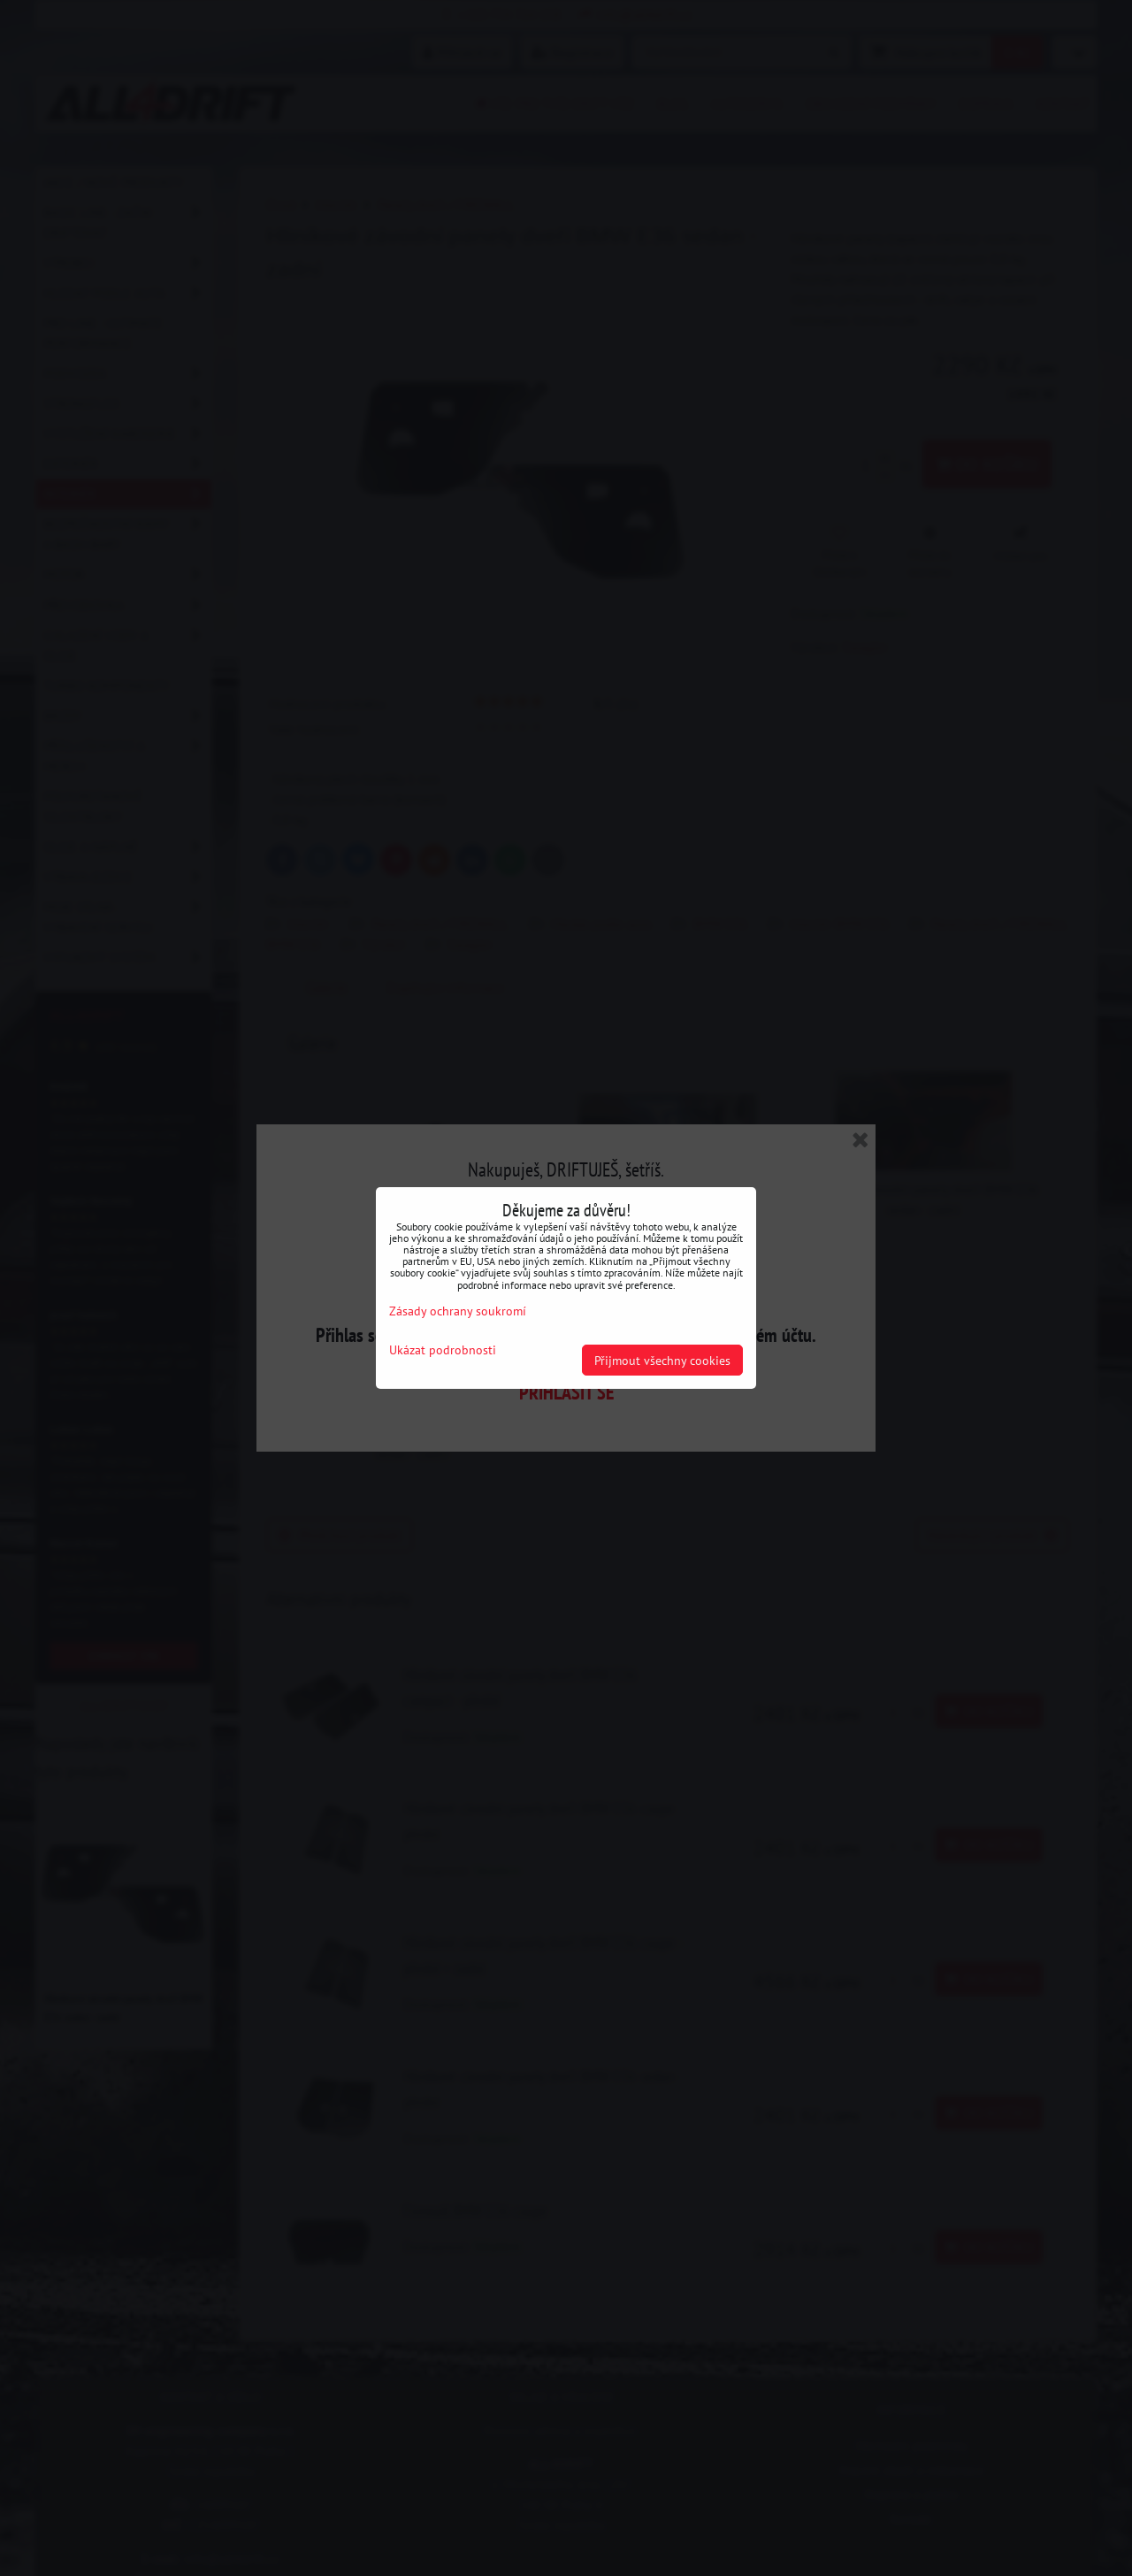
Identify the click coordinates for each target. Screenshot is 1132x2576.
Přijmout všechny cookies (662, 1360)
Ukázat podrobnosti (442, 1350)
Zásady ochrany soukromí (457, 1310)
